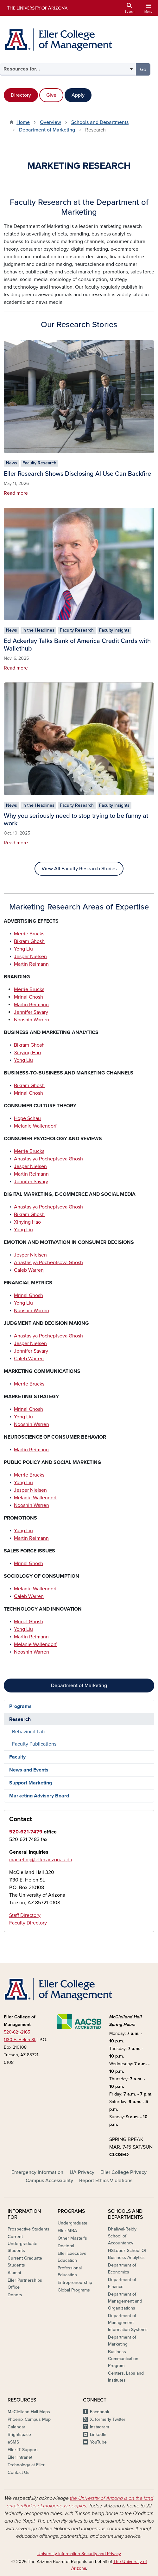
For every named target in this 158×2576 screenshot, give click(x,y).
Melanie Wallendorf (35, 1126)
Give (51, 95)
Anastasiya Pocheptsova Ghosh (48, 1159)
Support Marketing (30, 1783)
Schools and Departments (100, 122)
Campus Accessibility (49, 2180)
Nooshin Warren (31, 1020)
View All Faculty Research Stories (79, 869)
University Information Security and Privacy (79, 2553)
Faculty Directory (28, 1923)
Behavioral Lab (28, 1732)
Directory (21, 95)
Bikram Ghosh (29, 941)
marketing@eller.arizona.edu (40, 1860)
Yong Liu (23, 949)
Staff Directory (25, 1915)
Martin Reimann (31, 964)
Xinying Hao (27, 1052)
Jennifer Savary (31, 1012)
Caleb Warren (29, 1270)
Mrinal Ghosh (28, 997)
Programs (20, 1706)
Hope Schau (27, 1118)
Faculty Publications (34, 1744)
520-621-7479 (25, 1832)
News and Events (28, 1770)
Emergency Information (37, 2172)
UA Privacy (82, 2172)
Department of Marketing (47, 130)
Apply (78, 95)
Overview (50, 122)
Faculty (17, 1757)
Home (23, 122)
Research (20, 1719)
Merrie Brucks (29, 934)
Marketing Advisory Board (39, 1796)
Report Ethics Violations (105, 2180)
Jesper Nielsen (30, 956)
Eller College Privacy (123, 2172)
